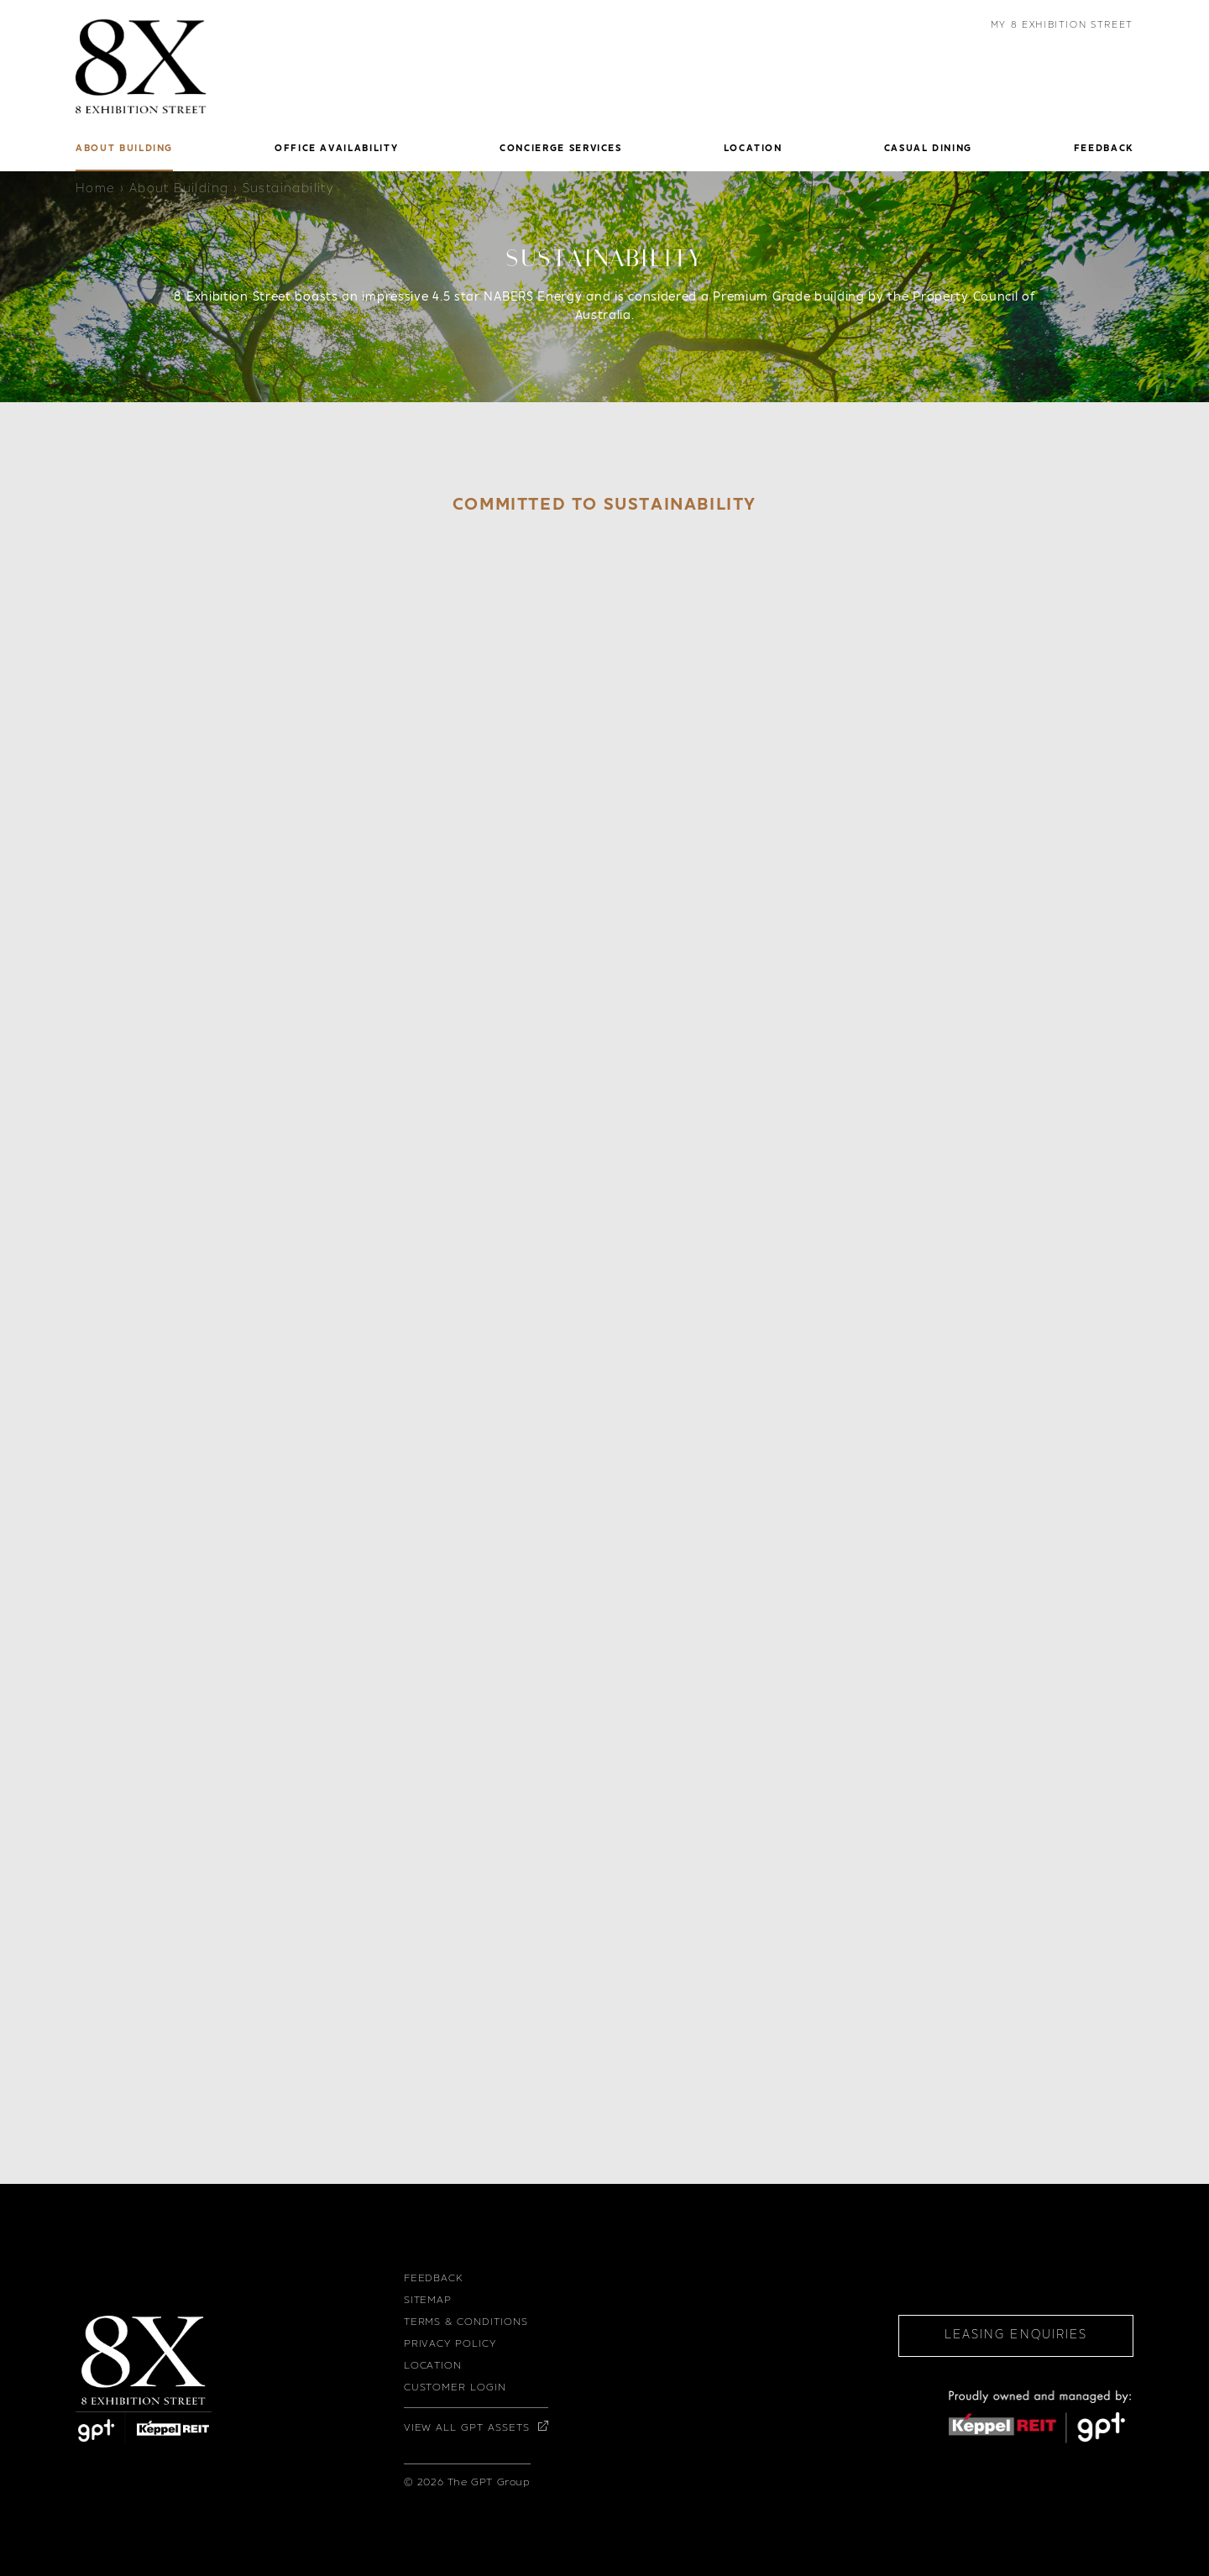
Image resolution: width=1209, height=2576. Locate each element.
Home (96, 190)
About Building (179, 190)
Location (433, 2366)
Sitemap (428, 2301)
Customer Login (455, 2388)
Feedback (433, 2279)
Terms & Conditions (466, 2322)
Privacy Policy (450, 2344)
